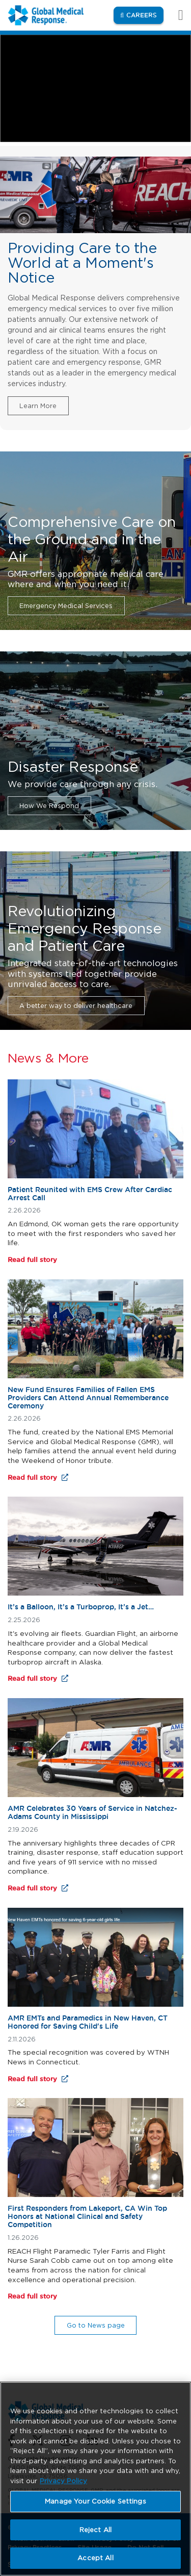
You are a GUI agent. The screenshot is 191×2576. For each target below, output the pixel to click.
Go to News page (96, 2325)
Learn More (38, 406)
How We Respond (49, 806)
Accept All (95, 2558)
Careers (144, 14)
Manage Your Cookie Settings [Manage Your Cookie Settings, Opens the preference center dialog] (95, 2501)
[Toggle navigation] (175, 15)
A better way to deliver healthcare (75, 1005)
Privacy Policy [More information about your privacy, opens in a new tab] (63, 2481)
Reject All (95, 2530)
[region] (95, 2479)
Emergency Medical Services (66, 606)
